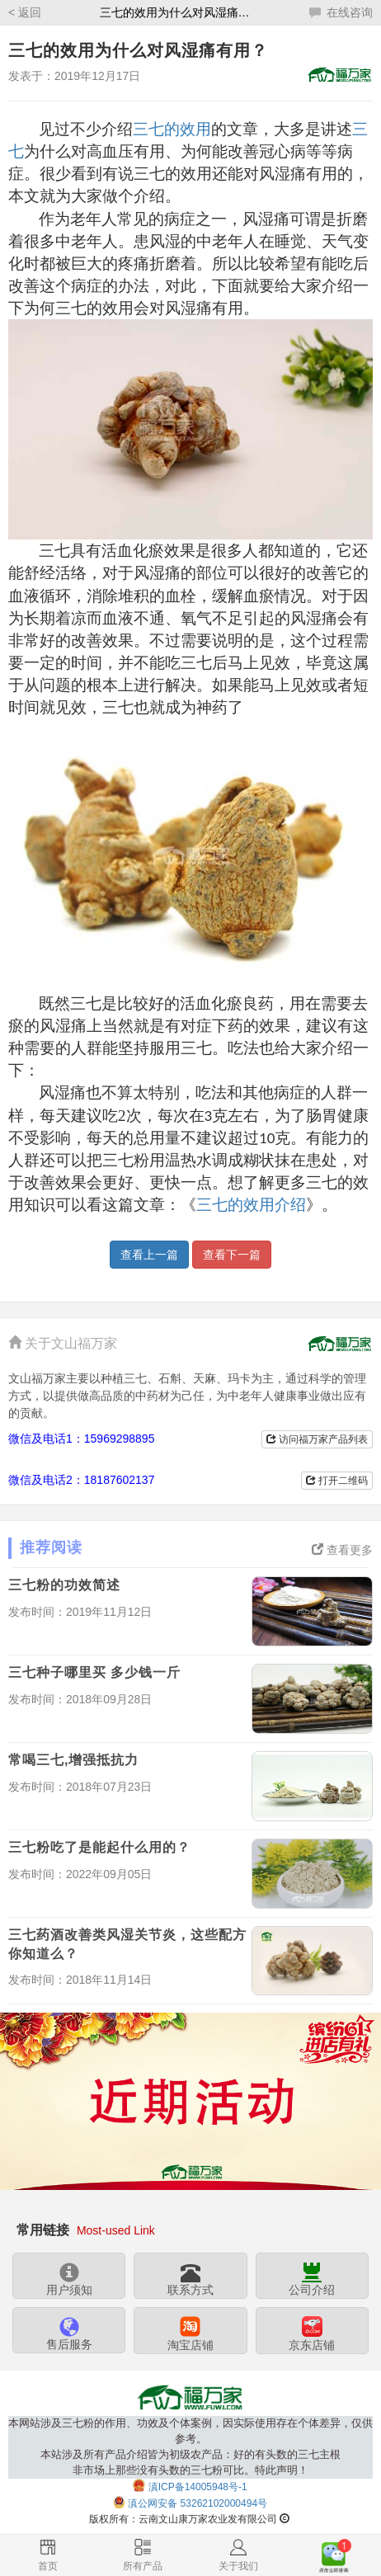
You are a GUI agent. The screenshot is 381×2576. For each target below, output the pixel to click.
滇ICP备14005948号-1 (197, 2486)
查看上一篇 (149, 1254)
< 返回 (24, 12)
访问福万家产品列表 (317, 1439)
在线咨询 (341, 12)
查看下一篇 (232, 1254)
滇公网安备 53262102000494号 (197, 2503)
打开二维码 (337, 1480)
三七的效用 (172, 129)
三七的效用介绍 (251, 1204)
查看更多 (342, 1549)
